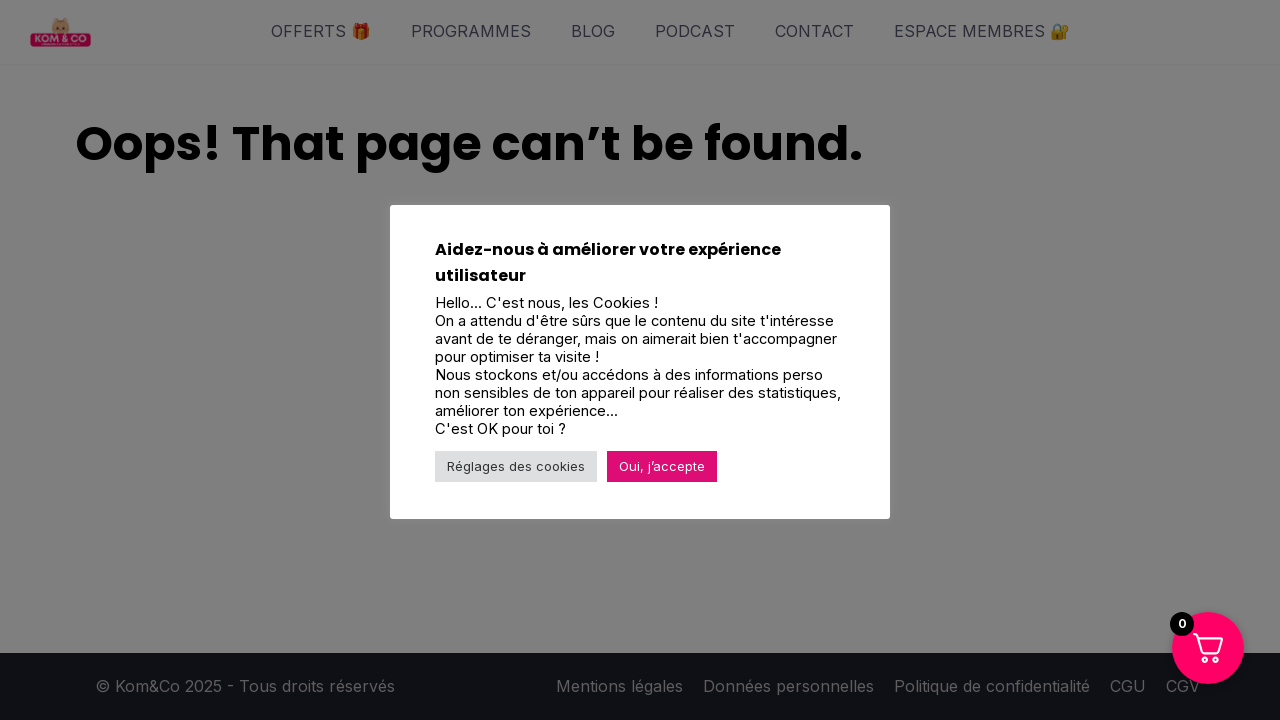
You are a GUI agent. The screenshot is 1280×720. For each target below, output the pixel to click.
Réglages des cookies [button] (516, 466)
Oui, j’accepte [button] (662, 466)
